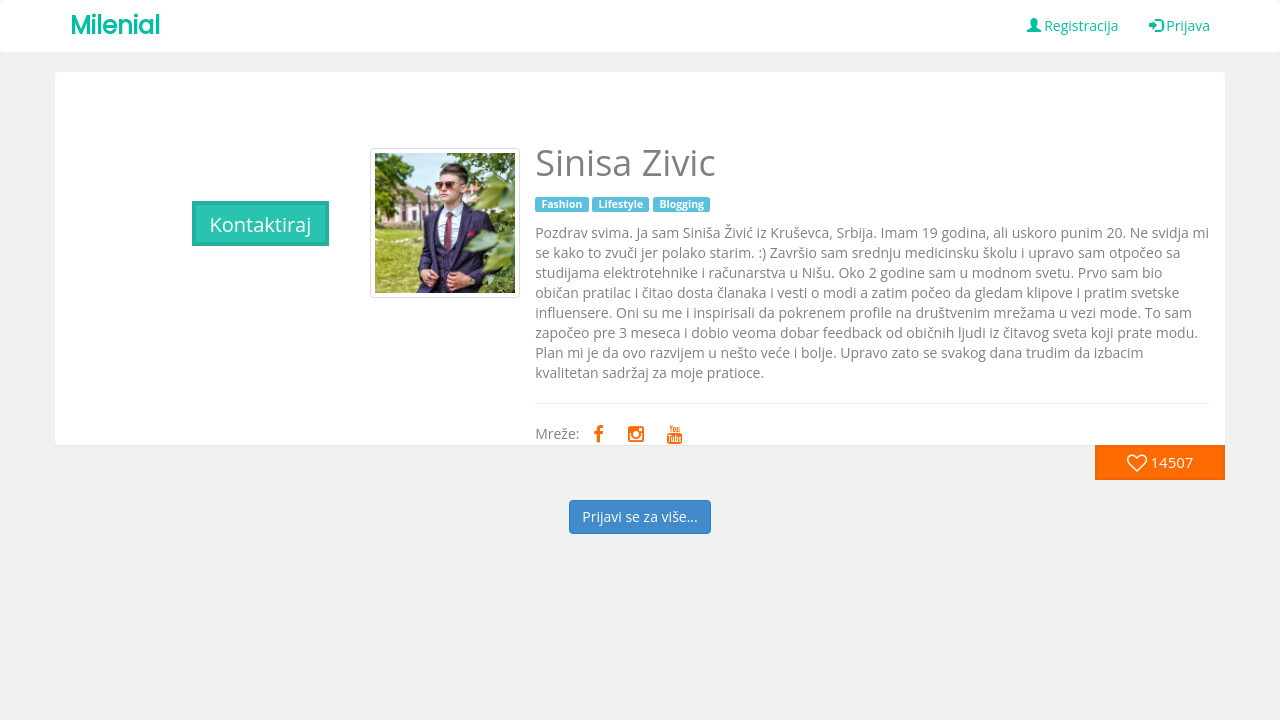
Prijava (1179, 25)
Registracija (1073, 25)
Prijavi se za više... (639, 516)
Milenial (115, 25)
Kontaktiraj (260, 224)
